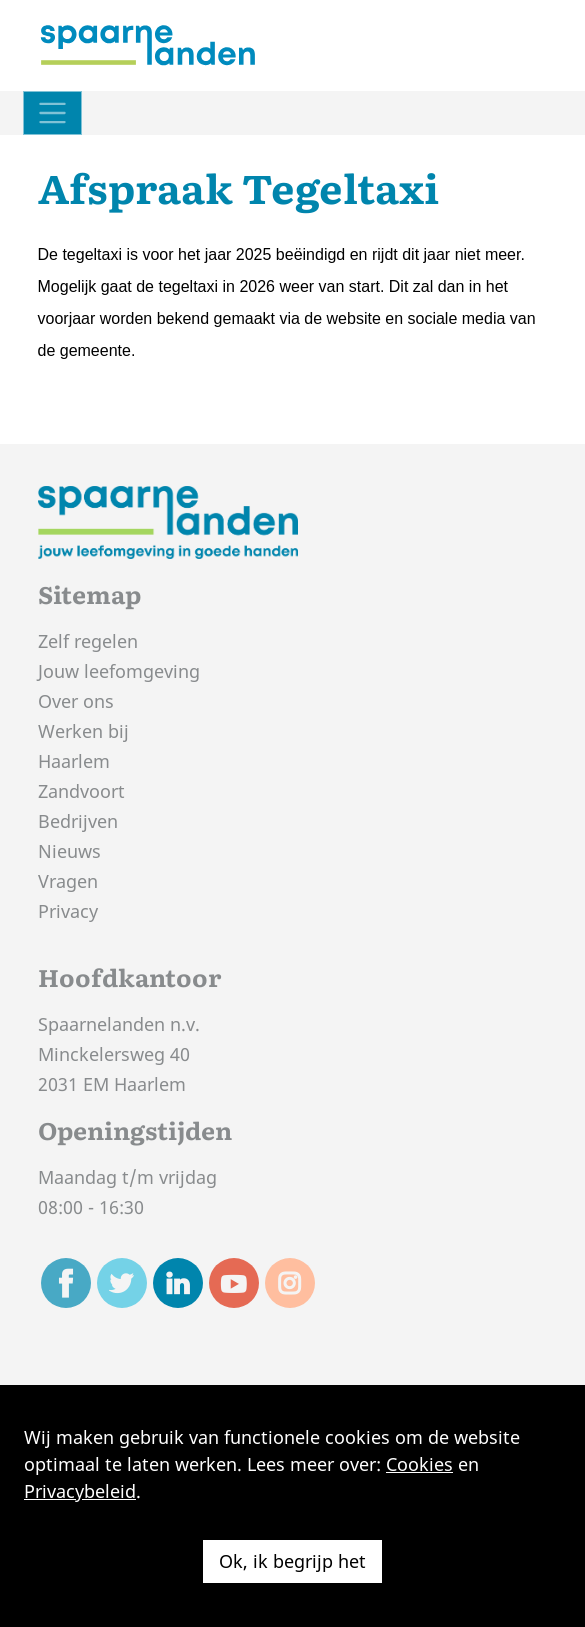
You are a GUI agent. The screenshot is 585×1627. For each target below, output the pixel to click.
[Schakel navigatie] (53, 113)
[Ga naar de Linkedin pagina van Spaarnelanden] (178, 1283)
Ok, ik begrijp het (292, 1561)
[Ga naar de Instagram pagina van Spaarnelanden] (290, 1283)
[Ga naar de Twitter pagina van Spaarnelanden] (122, 1283)
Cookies (419, 1464)
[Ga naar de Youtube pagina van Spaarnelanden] (234, 1283)
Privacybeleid (80, 1491)
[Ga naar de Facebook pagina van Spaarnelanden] (66, 1283)
